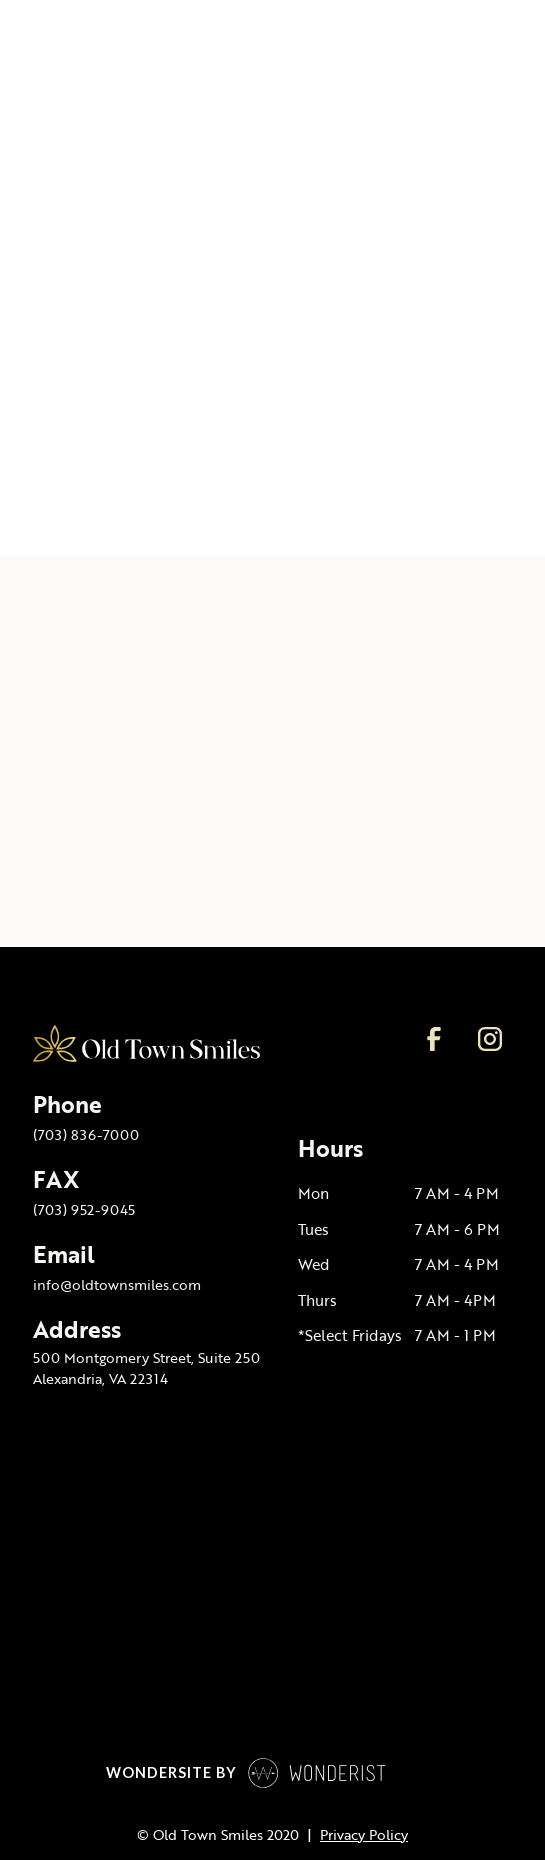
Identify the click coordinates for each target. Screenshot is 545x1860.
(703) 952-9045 (84, 1209)
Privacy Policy (364, 1835)
